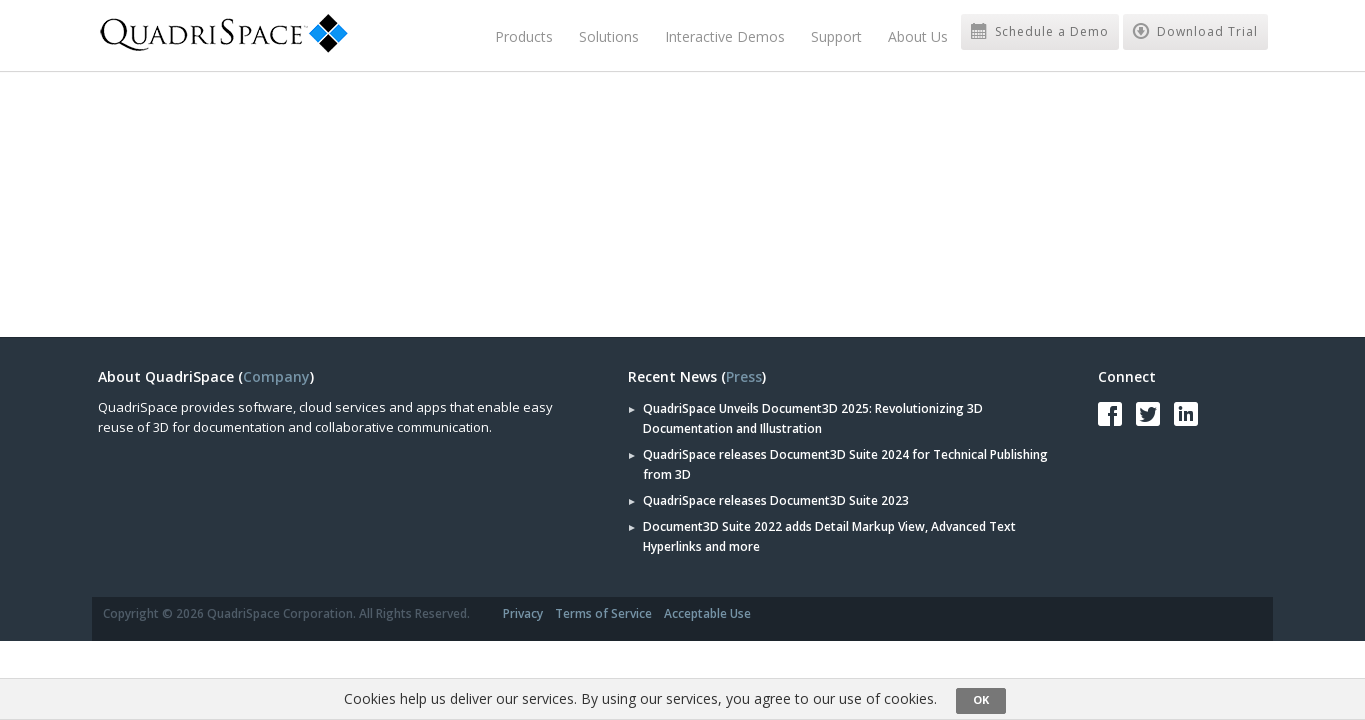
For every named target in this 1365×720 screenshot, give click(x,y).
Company (276, 376)
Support (836, 36)
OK (981, 699)
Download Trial (1195, 31)
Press (744, 376)
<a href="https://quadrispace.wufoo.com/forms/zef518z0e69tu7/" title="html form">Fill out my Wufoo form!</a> (383, 201)
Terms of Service (603, 613)
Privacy (523, 613)
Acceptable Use (707, 613)
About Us (918, 36)
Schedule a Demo (1040, 31)
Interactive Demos (725, 36)
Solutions (609, 36)
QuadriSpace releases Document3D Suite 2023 (776, 500)
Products (524, 36)
